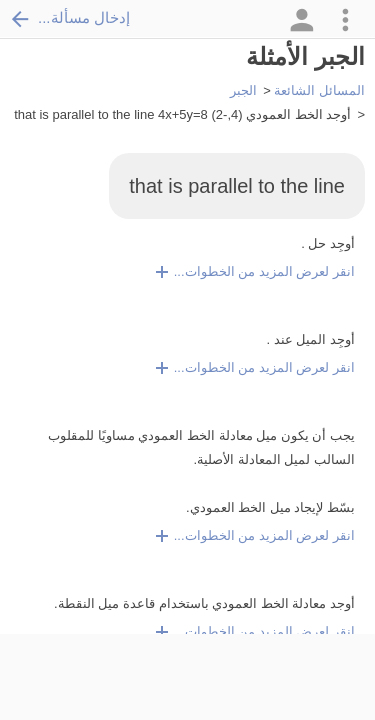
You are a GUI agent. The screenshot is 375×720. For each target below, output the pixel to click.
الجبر (243, 90)
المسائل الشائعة (319, 90)
